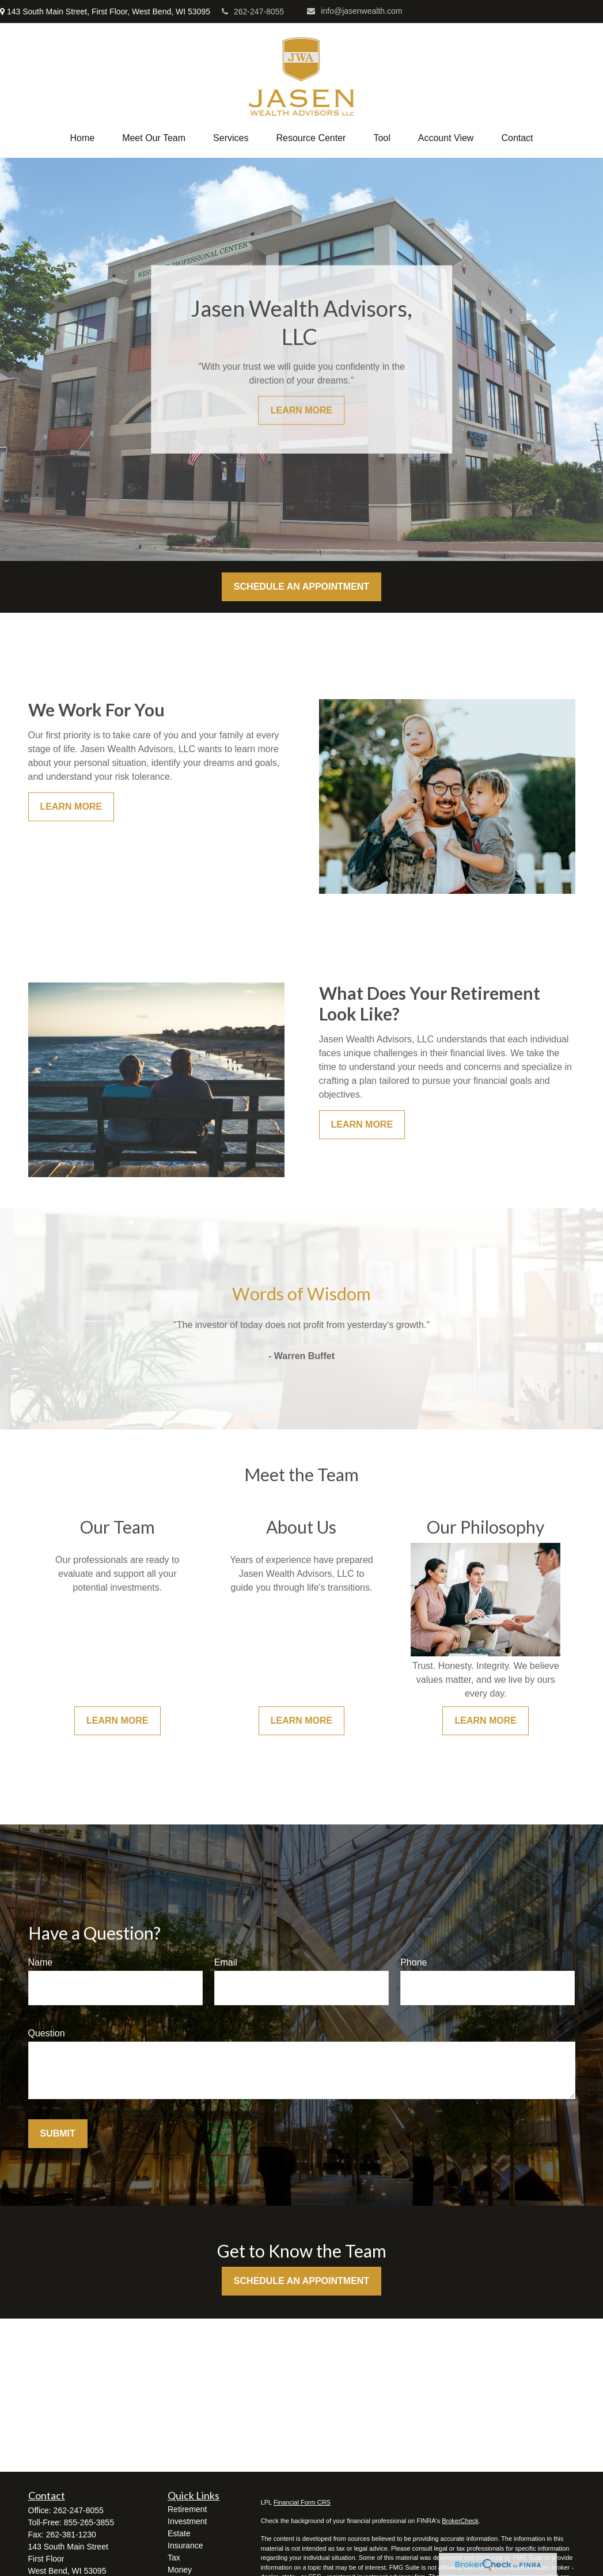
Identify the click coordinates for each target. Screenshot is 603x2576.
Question (46, 2033)
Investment (187, 2521)
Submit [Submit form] (57, 2133)
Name (40, 1962)
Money (180, 2569)
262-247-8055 (253, 11)
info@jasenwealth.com (354, 11)
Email (225, 1962)
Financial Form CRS (302, 2502)
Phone (413, 1962)
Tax (174, 2557)
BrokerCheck (460, 2520)
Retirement (187, 2509)
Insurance (185, 2545)
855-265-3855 (89, 2522)
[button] (82, 138)
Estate (179, 2533)
